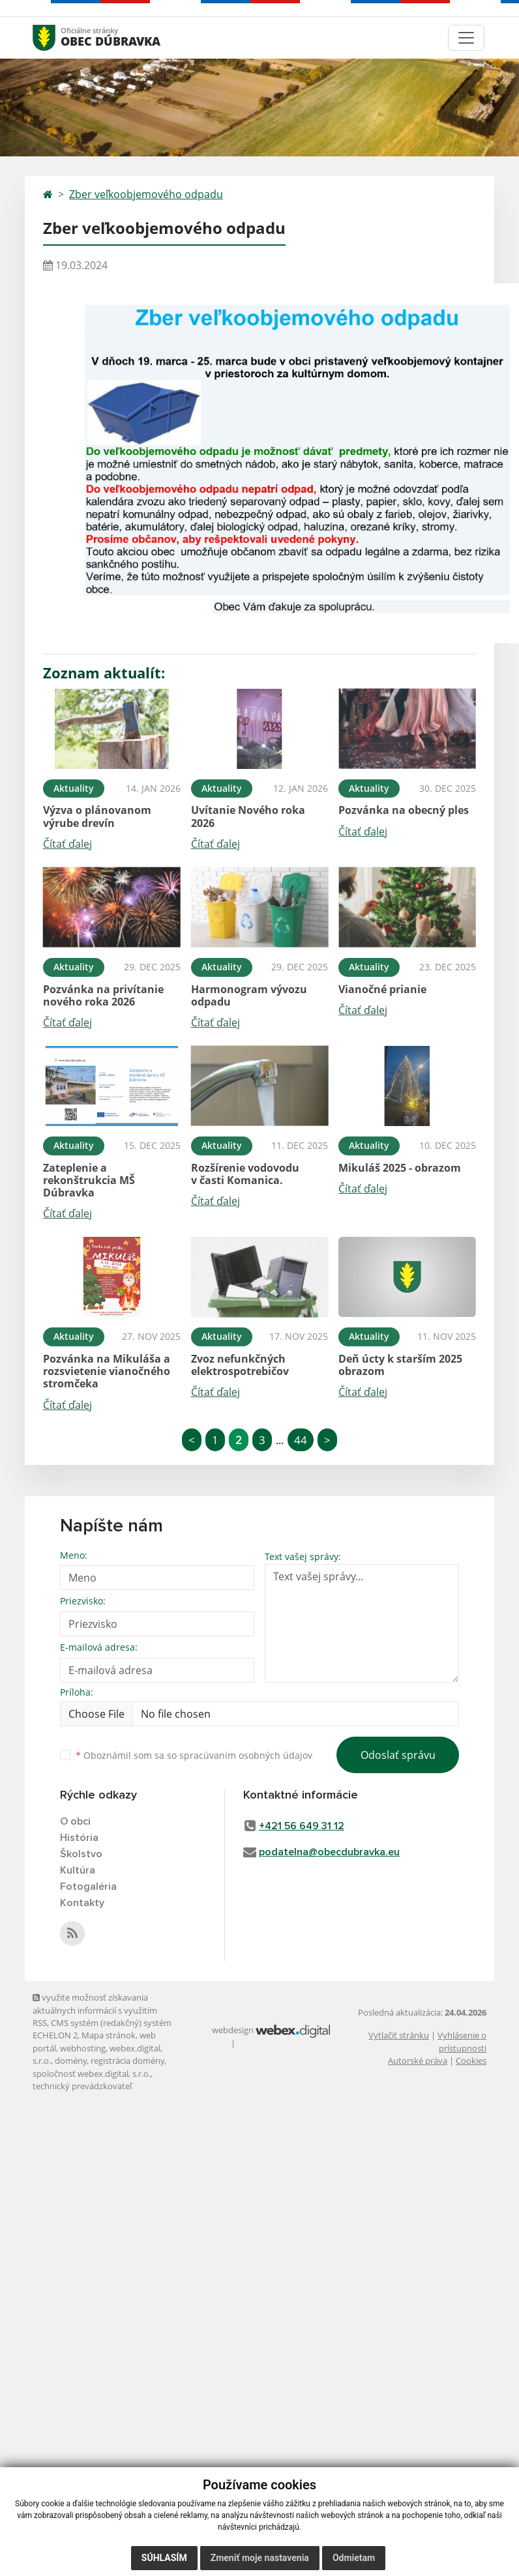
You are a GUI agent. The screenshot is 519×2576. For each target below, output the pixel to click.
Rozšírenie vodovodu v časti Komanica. (245, 1174)
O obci (75, 1821)
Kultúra (77, 1870)
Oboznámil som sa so (194, 1755)
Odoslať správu (398, 1755)
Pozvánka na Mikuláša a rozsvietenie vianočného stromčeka (106, 1371)
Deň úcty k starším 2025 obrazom (400, 1365)
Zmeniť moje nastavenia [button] (260, 2558)
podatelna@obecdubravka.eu (329, 1852)
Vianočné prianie (382, 989)
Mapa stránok (109, 2035)
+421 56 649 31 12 (301, 1826)
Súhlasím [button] (164, 2558)
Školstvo (81, 1854)
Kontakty (82, 1903)
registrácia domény (127, 2060)
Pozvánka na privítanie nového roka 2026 (103, 995)
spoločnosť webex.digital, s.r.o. (92, 2073)
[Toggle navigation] (466, 38)
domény (71, 2060)
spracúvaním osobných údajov (245, 1755)
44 (300, 1439)
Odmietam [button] (354, 2558)
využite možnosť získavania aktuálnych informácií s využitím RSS (95, 2010)
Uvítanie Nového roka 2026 (248, 816)
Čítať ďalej (67, 844)
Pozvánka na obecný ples (403, 810)
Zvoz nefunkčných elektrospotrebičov (240, 1365)
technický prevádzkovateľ (82, 2086)
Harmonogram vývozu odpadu (249, 995)
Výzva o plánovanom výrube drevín (97, 816)
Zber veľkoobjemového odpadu (146, 194)
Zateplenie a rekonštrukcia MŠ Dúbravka (89, 1180)
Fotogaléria (88, 1886)
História (79, 1837)
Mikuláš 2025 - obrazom (399, 1168)
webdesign (233, 2030)
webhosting (83, 2048)
